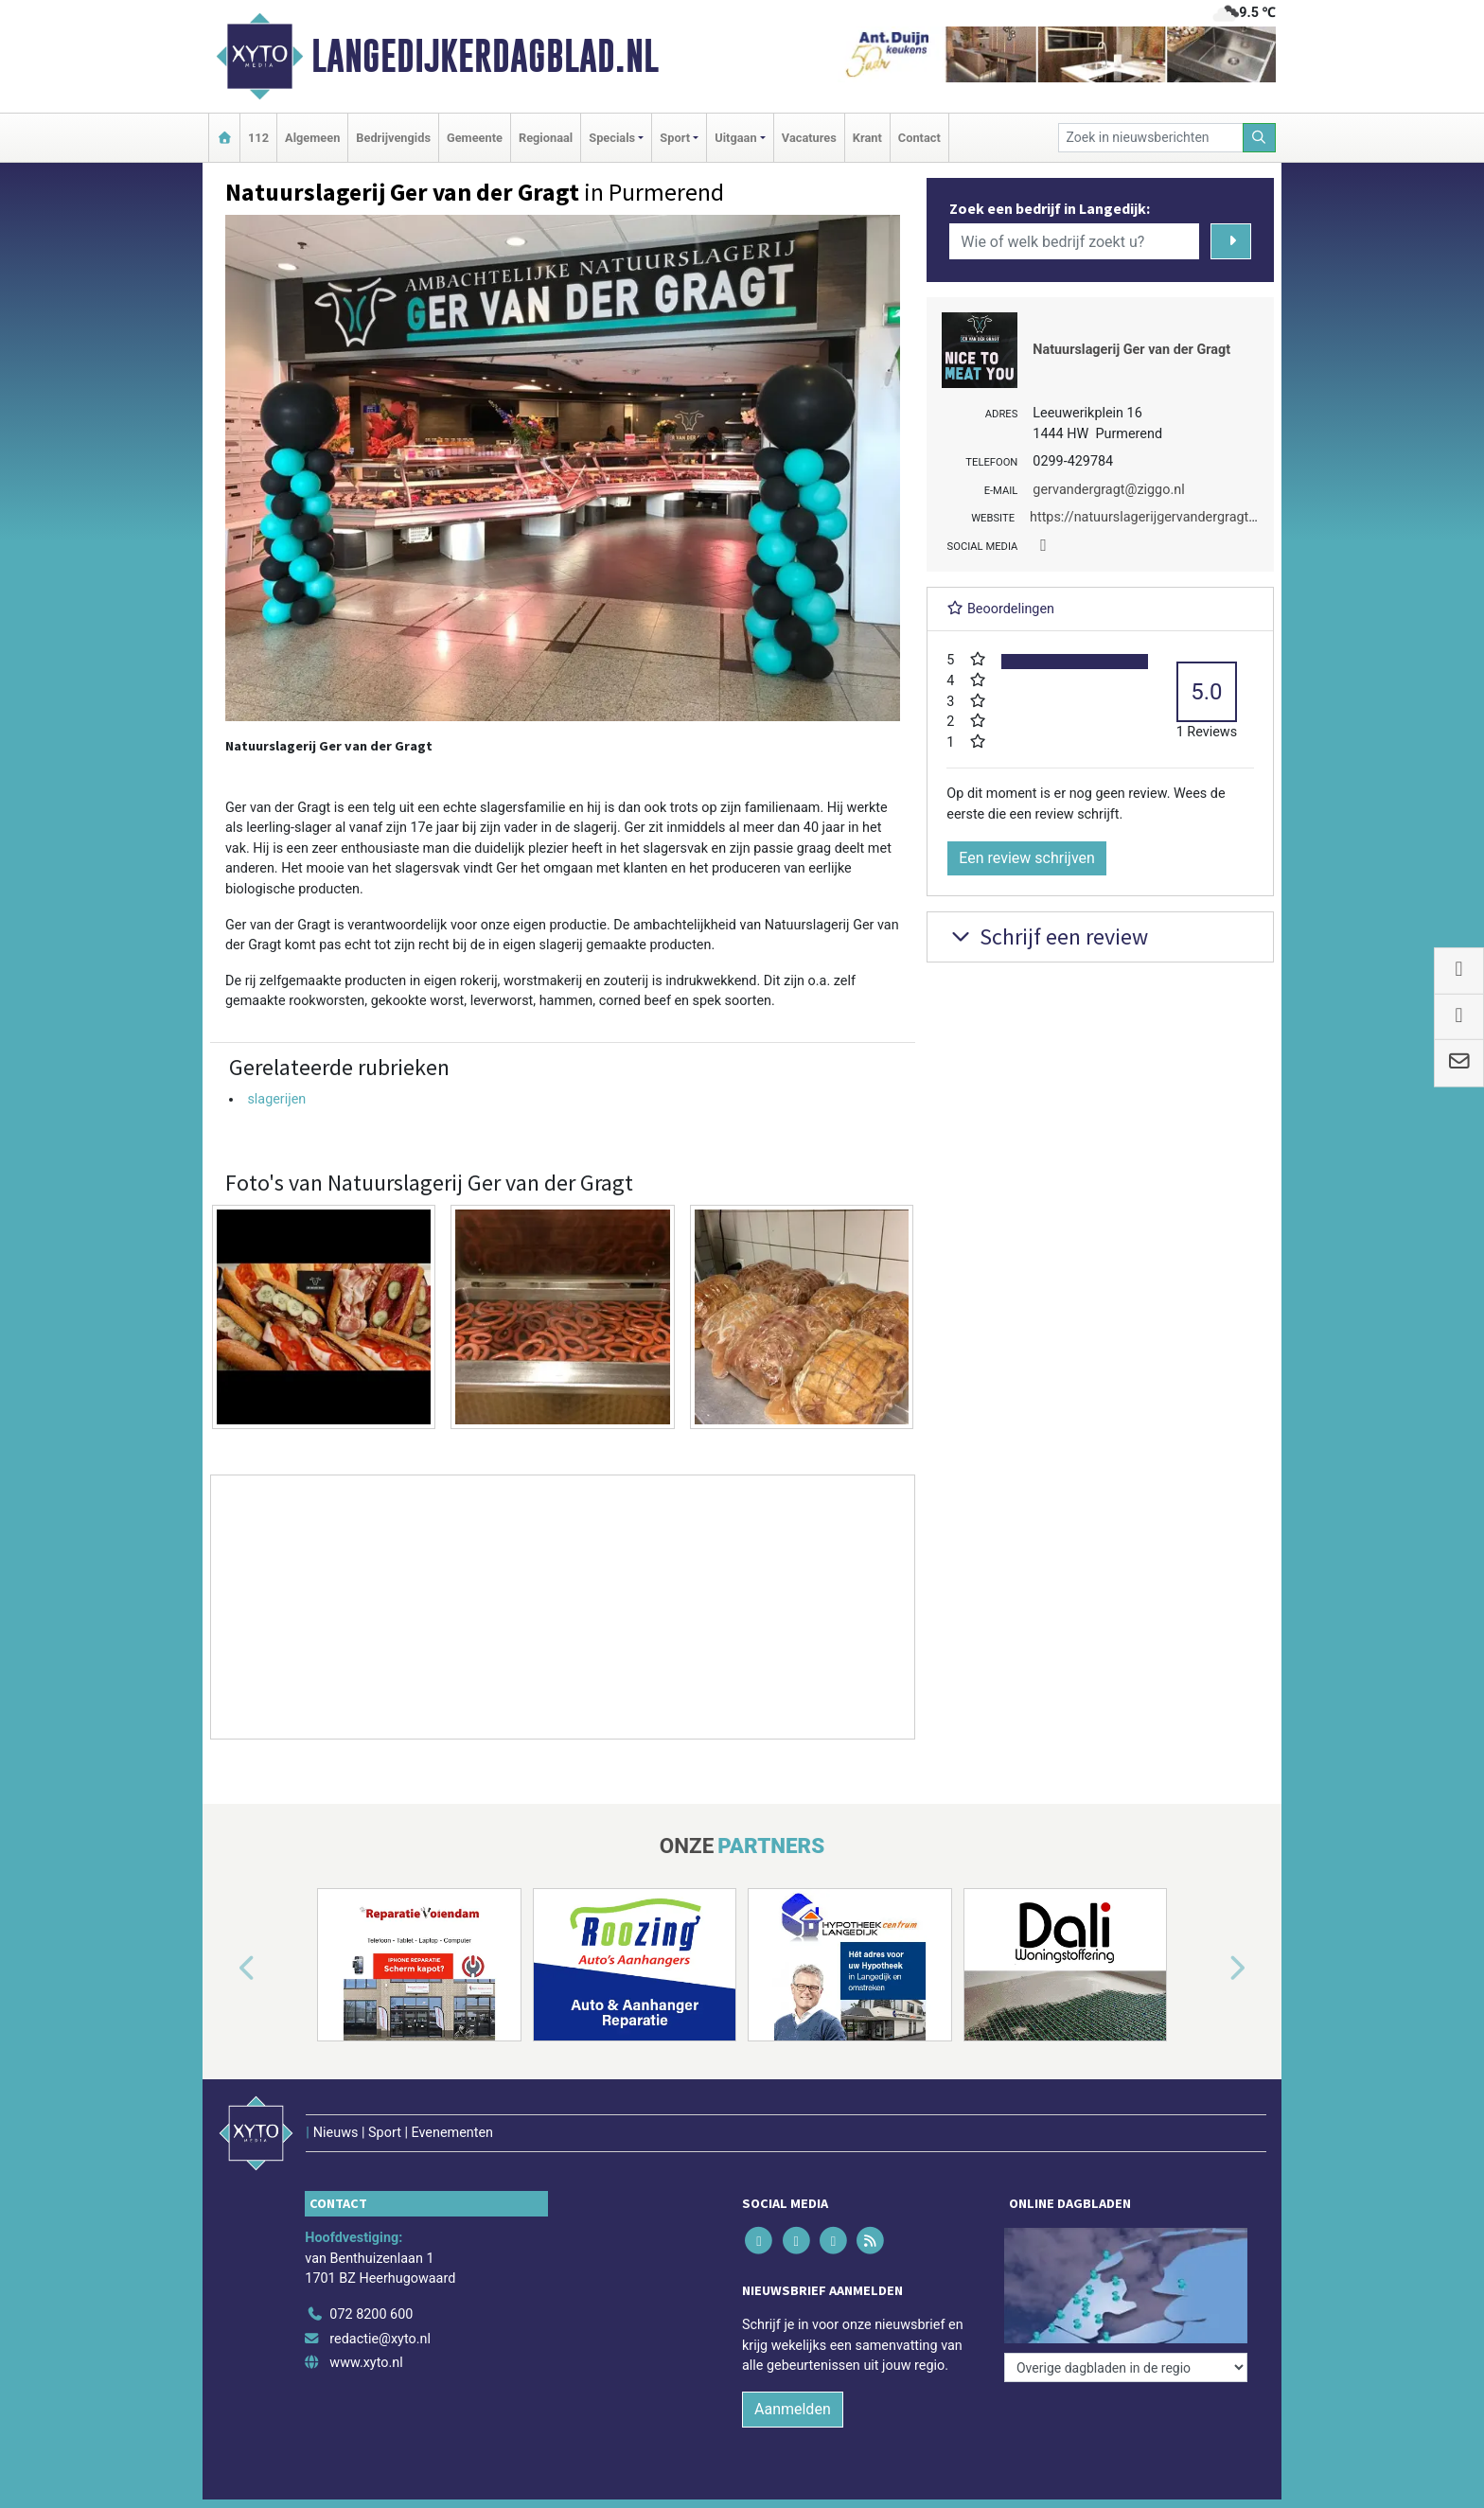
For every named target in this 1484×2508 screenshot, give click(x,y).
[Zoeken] (1260, 137)
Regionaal (546, 138)
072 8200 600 (371, 2314)
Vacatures (809, 138)
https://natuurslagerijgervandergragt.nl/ (1149, 517)
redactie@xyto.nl (380, 2339)
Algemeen (312, 138)
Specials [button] (612, 138)
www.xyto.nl (365, 2363)
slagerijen (276, 1099)
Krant (867, 138)
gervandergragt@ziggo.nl (1108, 490)
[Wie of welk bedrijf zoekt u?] (1074, 241)
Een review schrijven (1027, 858)
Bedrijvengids (393, 138)
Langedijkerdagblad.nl (485, 56)
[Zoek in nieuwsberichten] (1151, 137)
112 (258, 138)
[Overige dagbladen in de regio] (1125, 2367)
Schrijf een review (1047, 936)
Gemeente (475, 138)
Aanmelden (792, 2409)
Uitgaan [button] (735, 138)
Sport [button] (675, 138)
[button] (225, 1968)
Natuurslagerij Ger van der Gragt (1131, 350)
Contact (919, 138)
